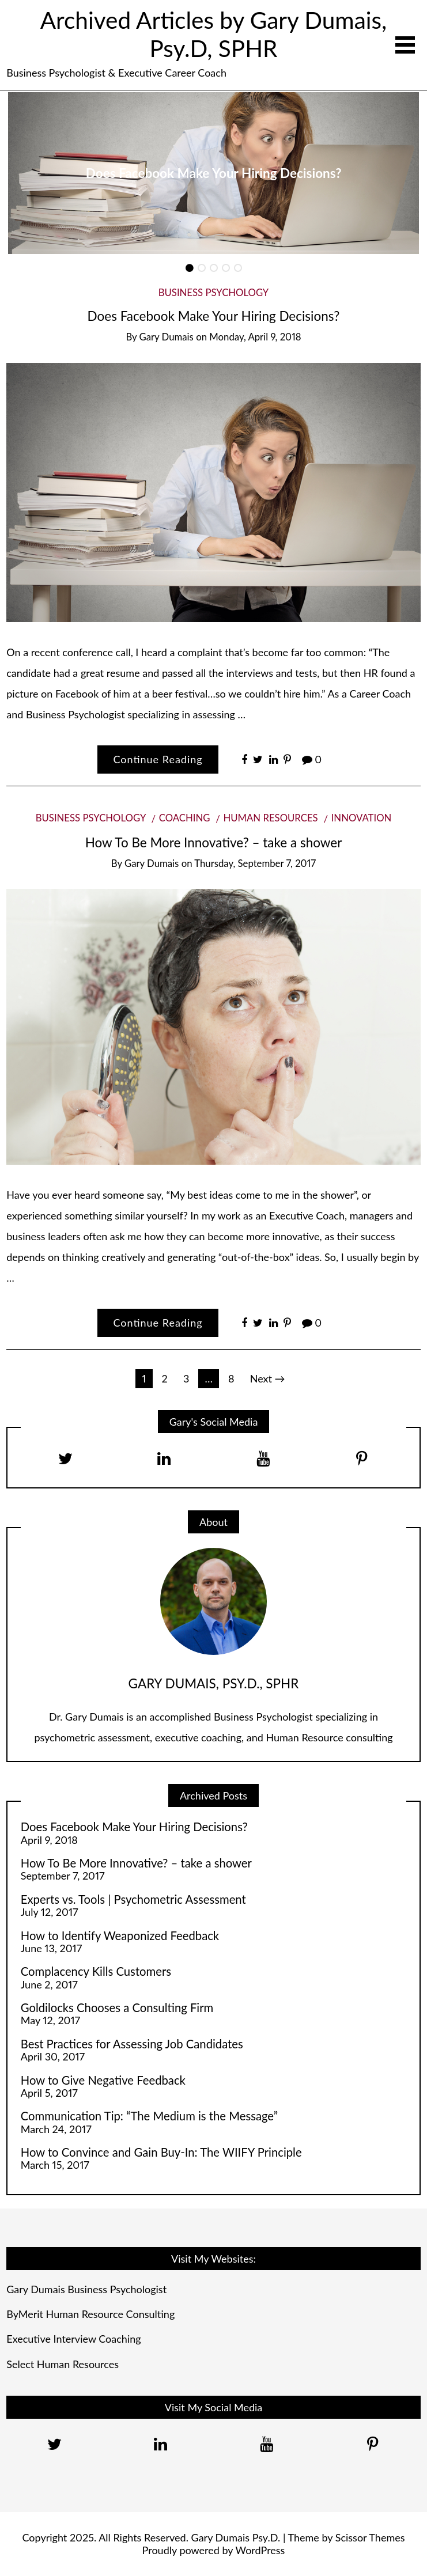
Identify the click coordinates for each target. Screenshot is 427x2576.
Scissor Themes (370, 2537)
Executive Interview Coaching (73, 2338)
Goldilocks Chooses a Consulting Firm (117, 2007)
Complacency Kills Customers (96, 1971)
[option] (213, 173)
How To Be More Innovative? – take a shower (213, 842)
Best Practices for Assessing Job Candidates (132, 2044)
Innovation (361, 818)
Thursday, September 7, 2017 (255, 863)
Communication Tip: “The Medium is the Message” (149, 2116)
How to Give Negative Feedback (103, 2080)
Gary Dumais (166, 337)
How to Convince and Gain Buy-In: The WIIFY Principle (161, 2152)
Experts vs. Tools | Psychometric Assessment (133, 1899)
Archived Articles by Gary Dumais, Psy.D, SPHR (213, 34)
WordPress (260, 2550)
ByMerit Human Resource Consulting (90, 2314)
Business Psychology (213, 292)
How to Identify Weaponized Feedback (120, 1935)
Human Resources (270, 818)
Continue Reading (157, 759)
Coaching (184, 818)
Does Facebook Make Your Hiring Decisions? (214, 173)
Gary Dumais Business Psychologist (86, 2289)
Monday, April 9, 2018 (255, 337)
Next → (267, 1378)
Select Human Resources (62, 2364)
